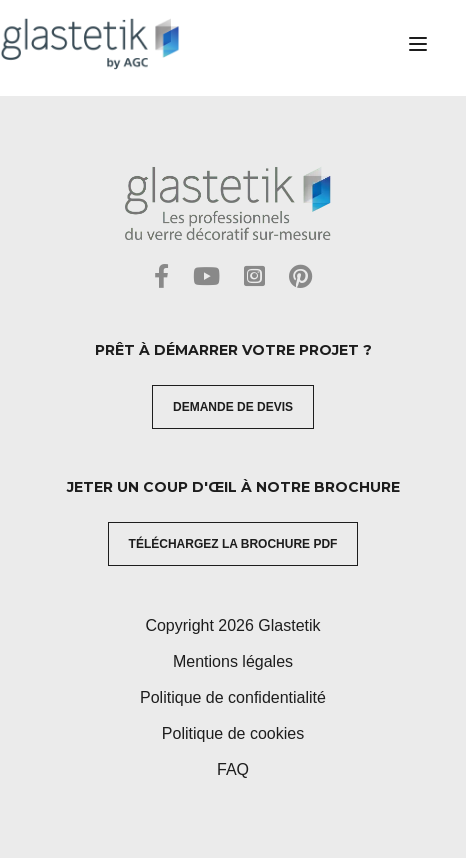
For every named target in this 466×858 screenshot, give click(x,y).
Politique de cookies (233, 733)
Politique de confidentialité (233, 697)
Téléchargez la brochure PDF (233, 544)
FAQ (233, 769)
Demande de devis (233, 407)
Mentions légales (233, 661)
